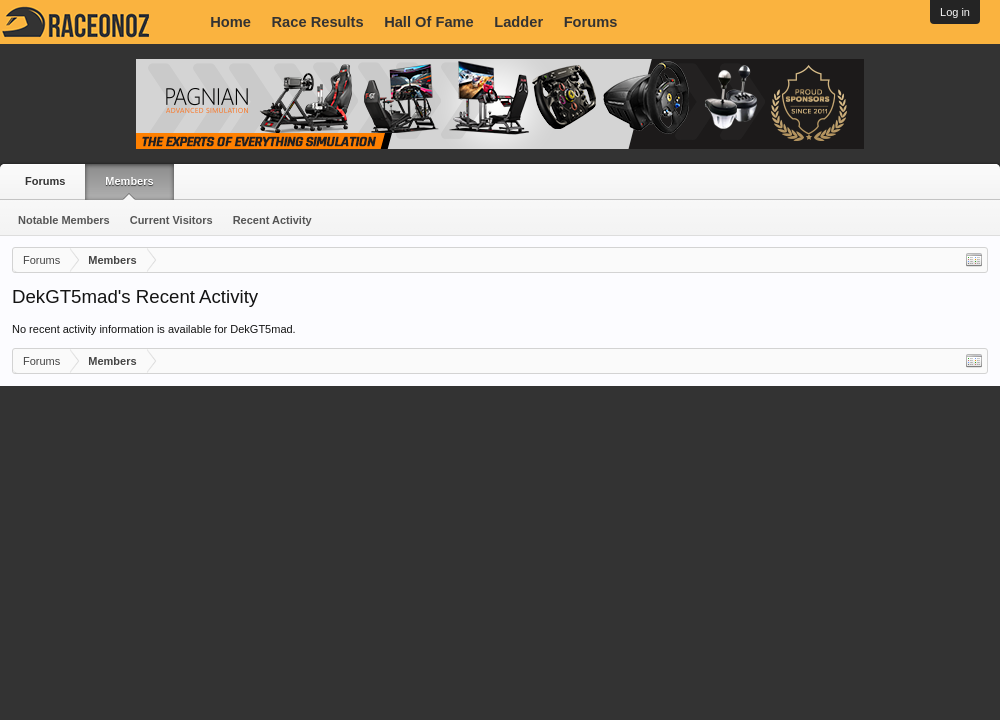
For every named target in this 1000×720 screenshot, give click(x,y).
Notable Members (64, 220)
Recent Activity (272, 220)
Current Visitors (171, 220)
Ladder (518, 22)
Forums (591, 22)
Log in (955, 12)
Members (129, 181)
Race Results (318, 22)
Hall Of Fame (429, 22)
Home (230, 22)
